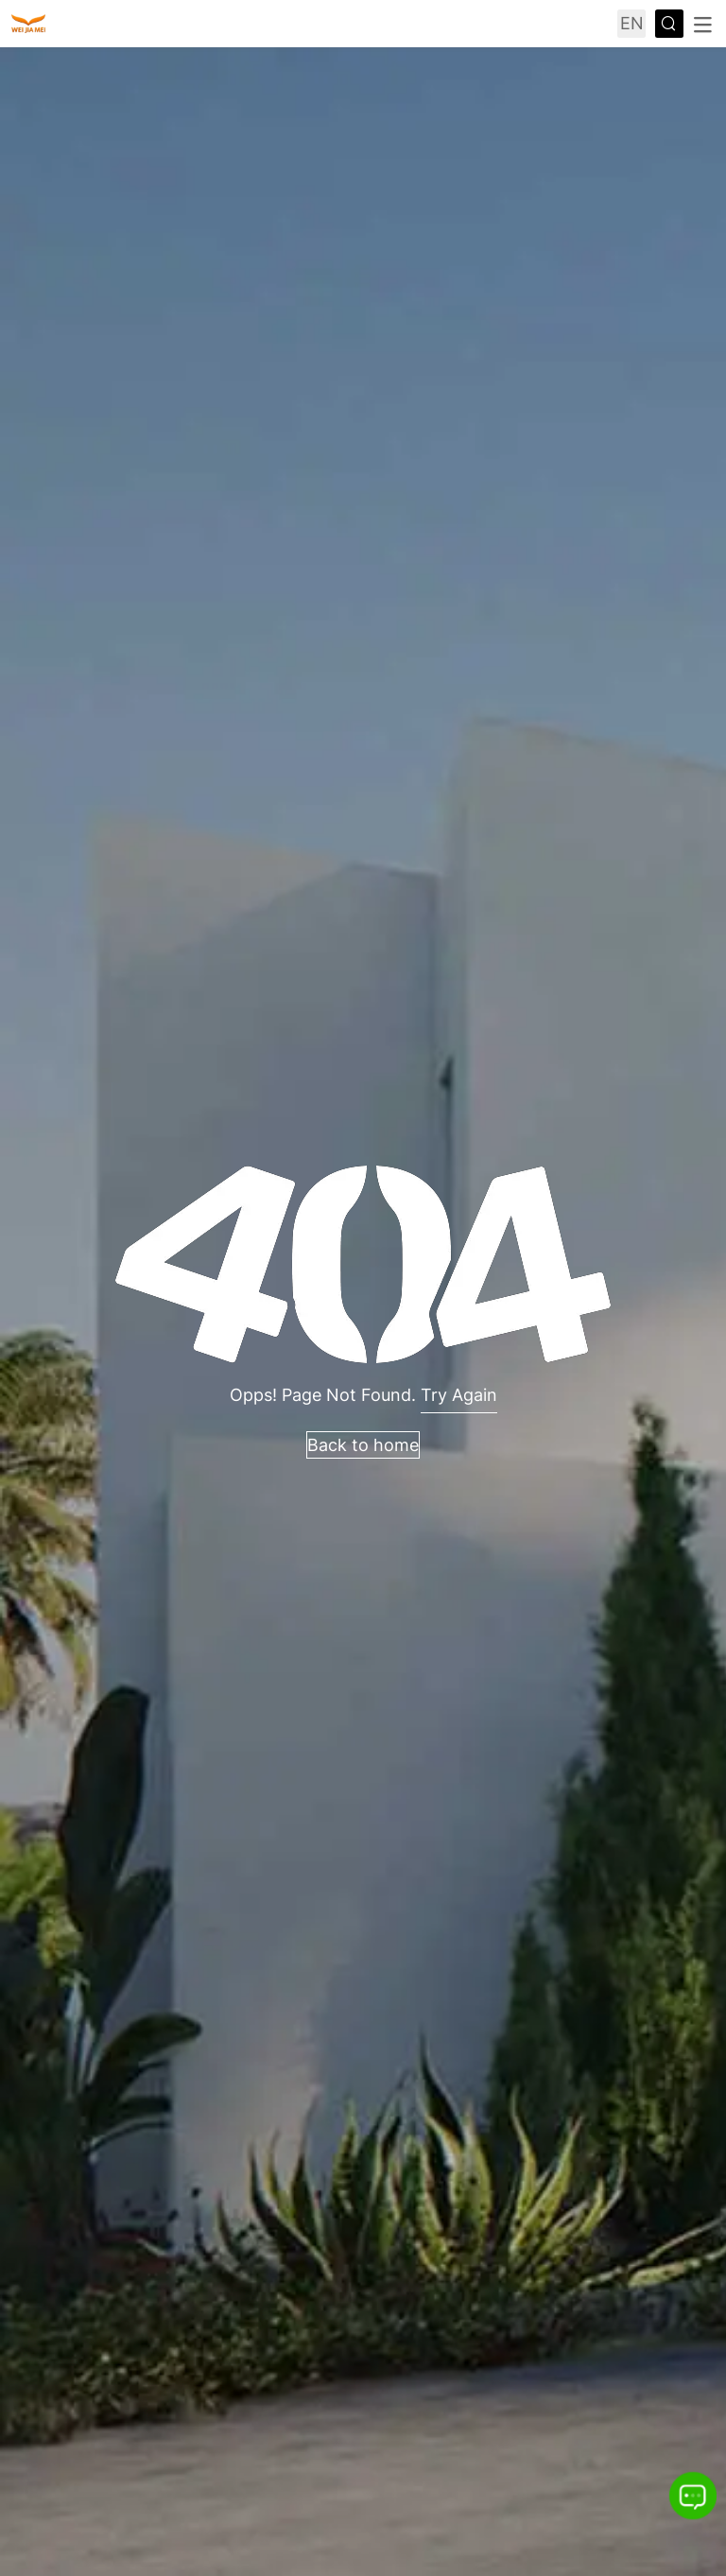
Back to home (363, 1445)
